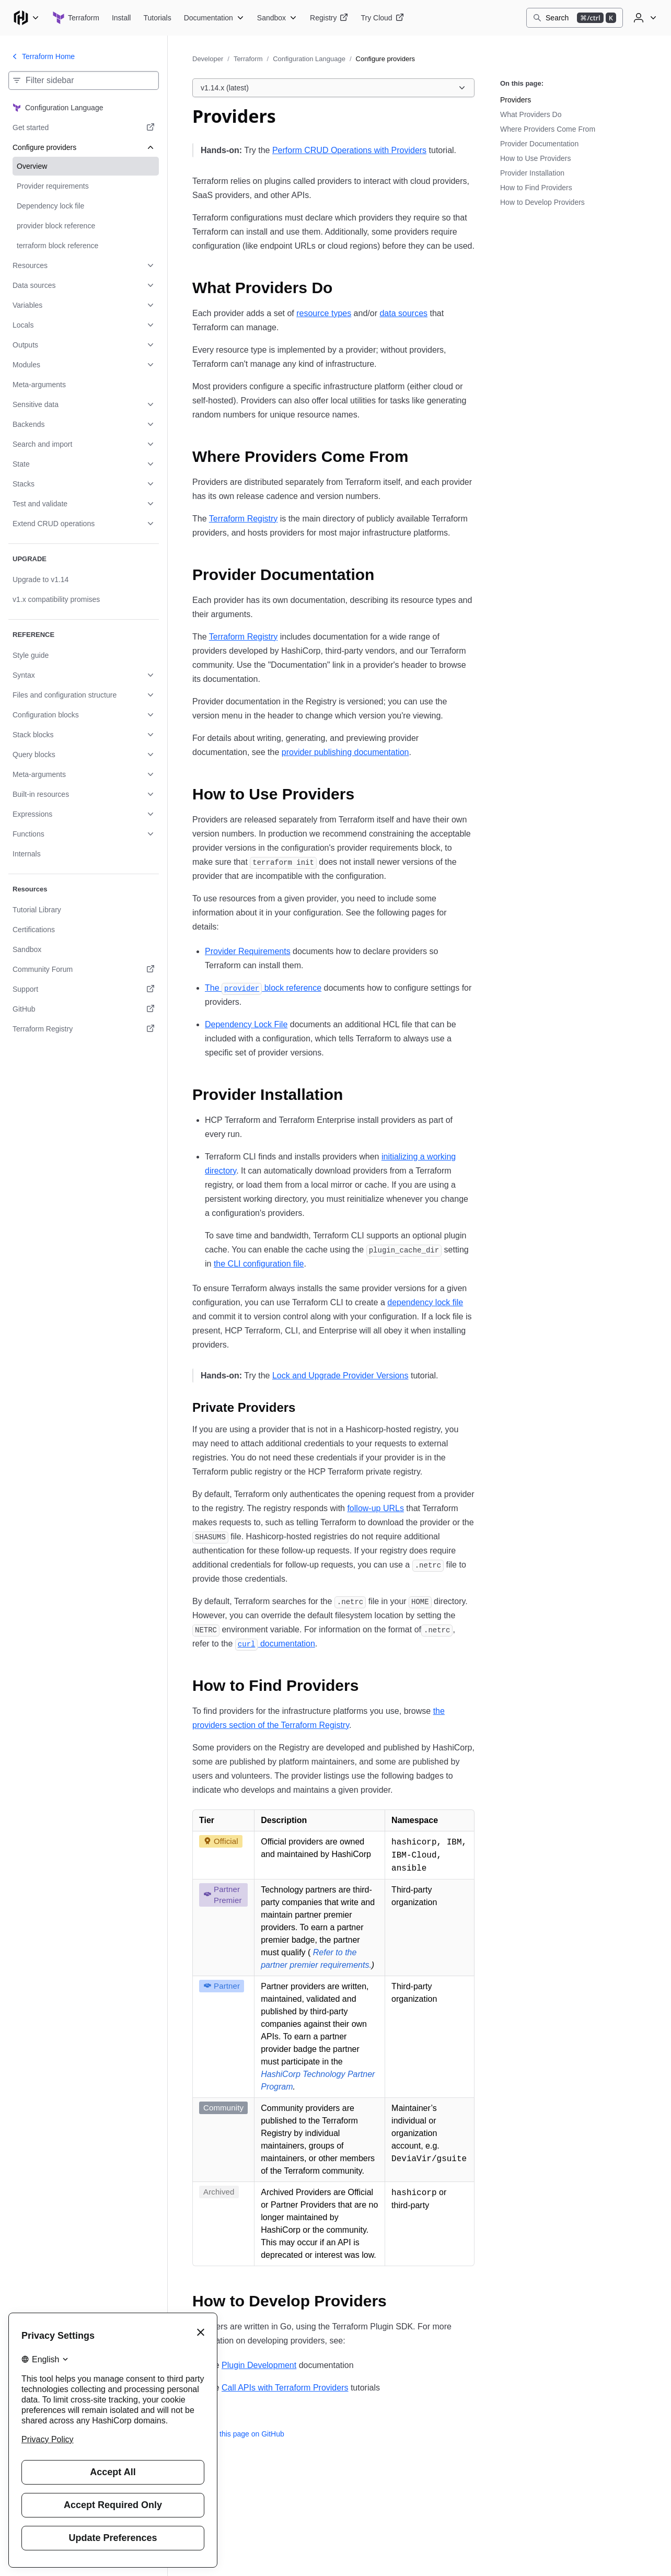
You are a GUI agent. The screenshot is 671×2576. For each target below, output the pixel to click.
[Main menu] (26, 17)
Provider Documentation (539, 144)
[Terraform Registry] (329, 17)
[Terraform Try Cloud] (382, 17)
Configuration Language (309, 59)
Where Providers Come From (547, 129)
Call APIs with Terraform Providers (285, 2387)
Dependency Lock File (246, 1024)
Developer (207, 59)
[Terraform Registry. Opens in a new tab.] (83, 1028)
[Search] (574, 18)
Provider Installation (532, 173)
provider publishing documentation (345, 752)
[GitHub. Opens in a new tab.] (83, 1009)
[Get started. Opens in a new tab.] (83, 127)
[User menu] (643, 17)
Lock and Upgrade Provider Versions (340, 1375)
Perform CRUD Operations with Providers (349, 150)
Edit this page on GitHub (238, 2434)
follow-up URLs (375, 1508)
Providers (515, 100)
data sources (403, 313)
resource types (323, 313)
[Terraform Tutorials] (157, 17)
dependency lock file (425, 1302)
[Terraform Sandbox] (277, 17)
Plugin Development (259, 2365)
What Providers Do (530, 114)
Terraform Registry (243, 518)
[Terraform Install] (121, 17)
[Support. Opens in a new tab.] (83, 989)
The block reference (263, 987)
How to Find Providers (536, 187)
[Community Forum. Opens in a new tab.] (83, 969)
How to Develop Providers (542, 202)
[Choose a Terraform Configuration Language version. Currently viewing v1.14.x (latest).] (333, 87)
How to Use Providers (535, 158)
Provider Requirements (248, 951)
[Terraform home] (75, 17)
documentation (275, 1643)
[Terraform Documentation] (214, 17)
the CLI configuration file (259, 1263)
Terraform (248, 59)
